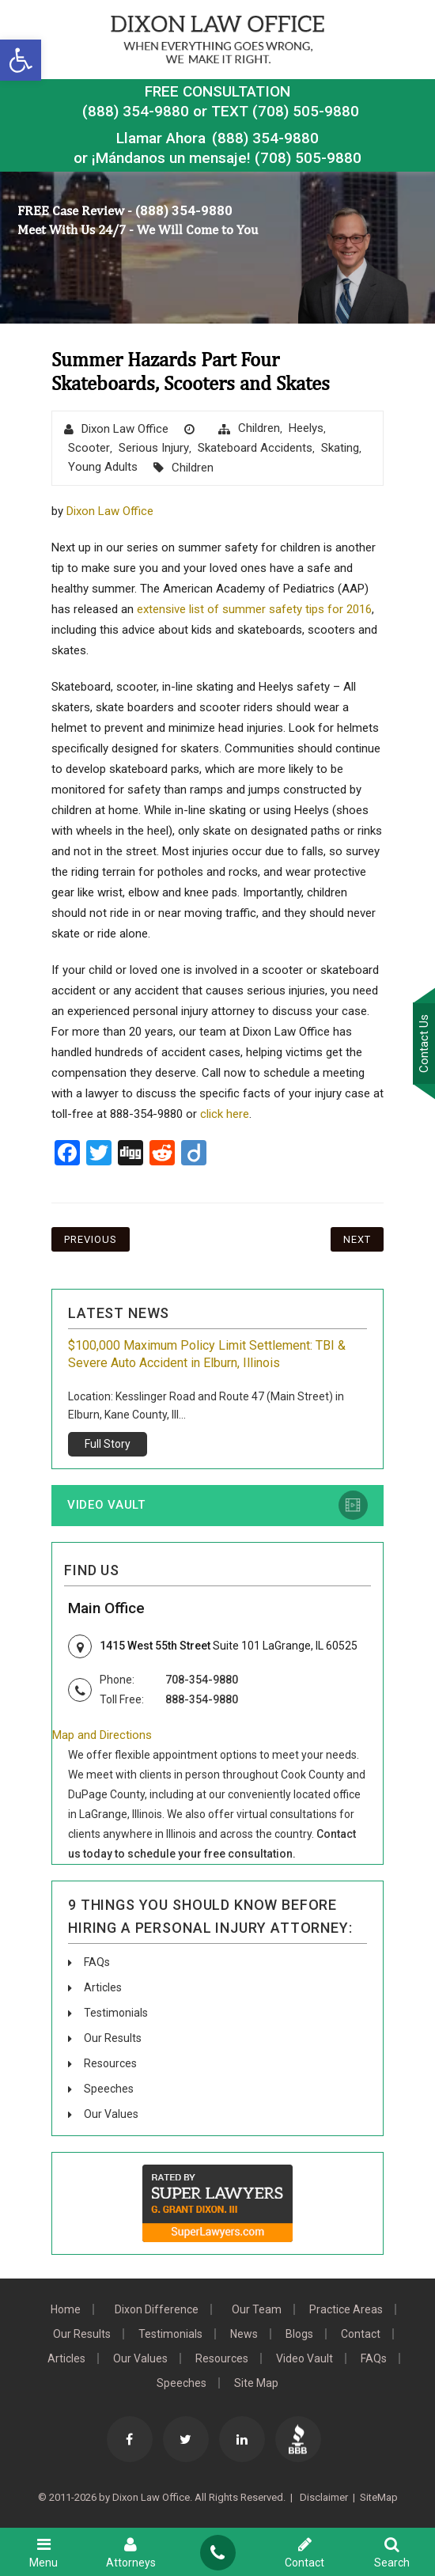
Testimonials (116, 2012)
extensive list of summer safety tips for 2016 (254, 609)
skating (340, 448)
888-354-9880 (201, 1699)
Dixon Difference (157, 2309)
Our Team (257, 2309)
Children (259, 428)
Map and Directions (102, 1735)
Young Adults (103, 467)
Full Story (107, 1444)
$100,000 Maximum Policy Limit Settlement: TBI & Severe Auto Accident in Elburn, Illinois (207, 1354)
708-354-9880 (201, 1679)
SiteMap (379, 2497)
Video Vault (106, 1505)
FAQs (97, 1962)
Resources (110, 2063)
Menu (43, 2552)
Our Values (111, 2114)
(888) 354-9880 (135, 111)
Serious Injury (154, 448)
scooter (89, 448)
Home (66, 2309)
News (244, 2333)
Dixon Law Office (124, 429)
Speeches (109, 2088)
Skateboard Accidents (255, 448)
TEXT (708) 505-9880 (285, 111)
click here (224, 1114)
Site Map (256, 2382)
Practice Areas (346, 2309)
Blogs (299, 2333)
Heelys (306, 428)
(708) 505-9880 (308, 158)
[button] (20, 60)
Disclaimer (322, 2497)
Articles (103, 1987)
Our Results (113, 2038)
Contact (360, 2333)
